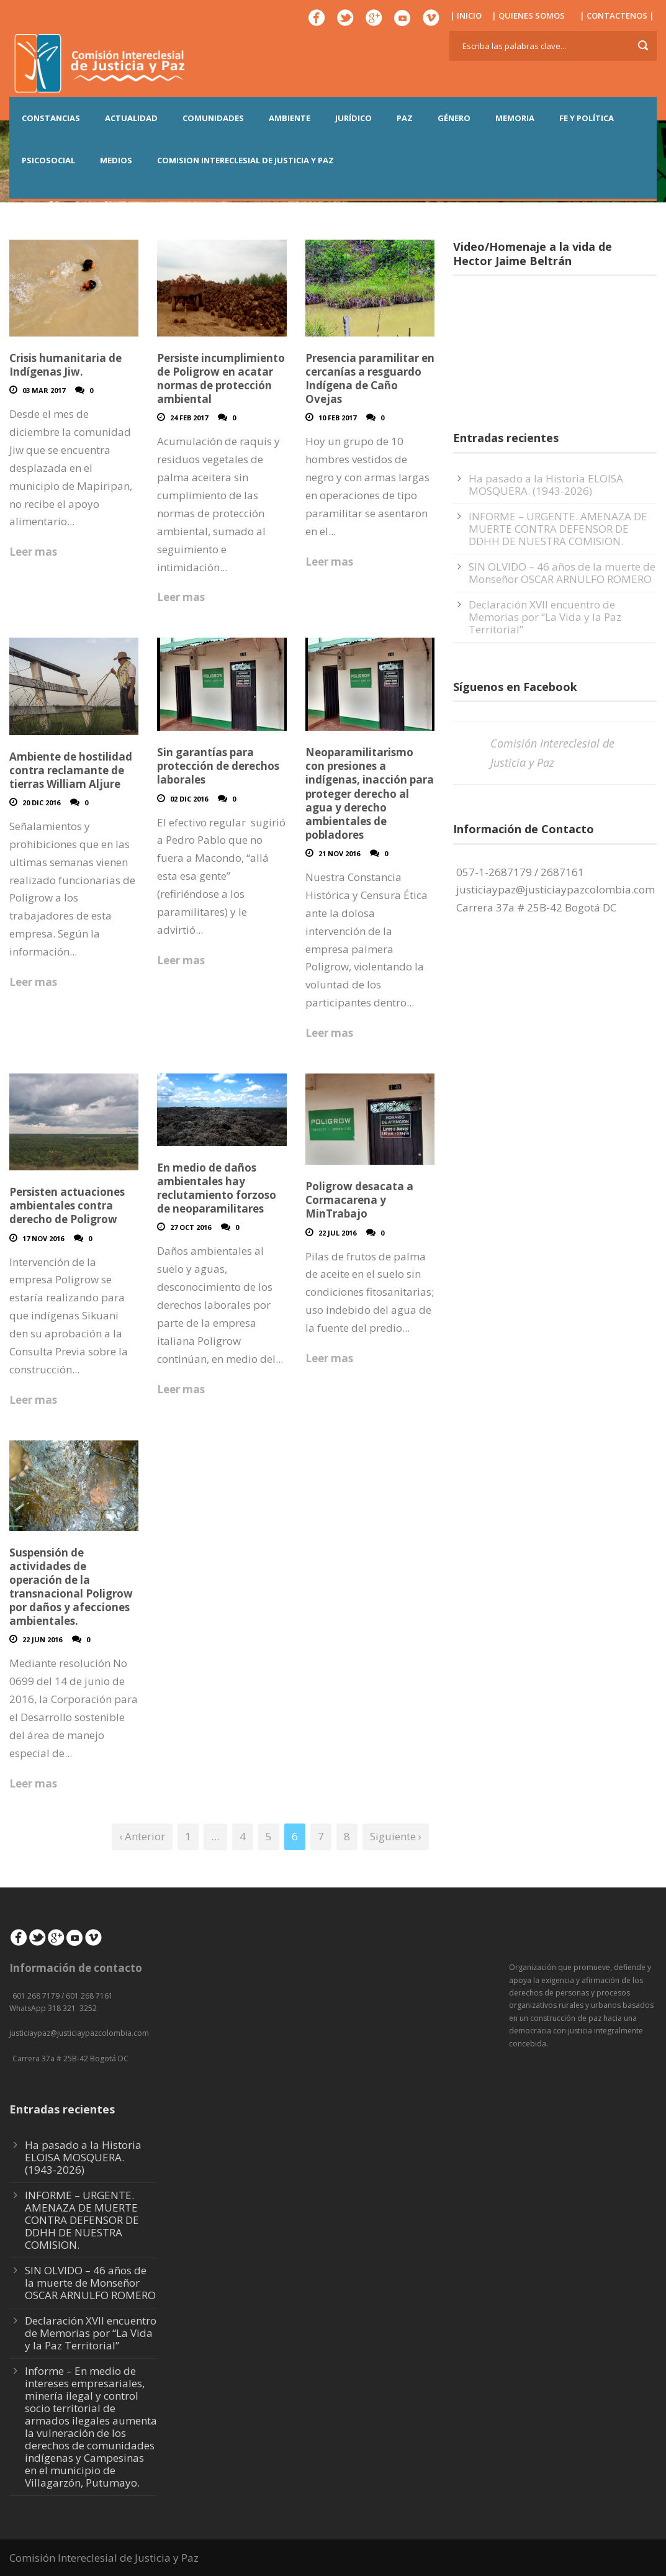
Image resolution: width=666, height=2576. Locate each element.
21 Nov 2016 (339, 853)
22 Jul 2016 (337, 1232)
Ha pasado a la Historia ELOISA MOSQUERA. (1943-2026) (546, 484)
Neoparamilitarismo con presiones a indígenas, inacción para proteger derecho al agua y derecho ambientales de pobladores (369, 793)
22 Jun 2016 (42, 1639)
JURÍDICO (353, 118)
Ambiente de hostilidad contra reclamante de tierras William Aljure (70, 770)
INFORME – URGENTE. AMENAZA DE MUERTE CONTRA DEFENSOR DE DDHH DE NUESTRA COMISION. (558, 528)
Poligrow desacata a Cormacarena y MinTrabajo (359, 1200)
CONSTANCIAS (51, 118)
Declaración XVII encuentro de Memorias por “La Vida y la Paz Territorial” (545, 616)
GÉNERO (454, 118)
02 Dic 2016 (189, 798)
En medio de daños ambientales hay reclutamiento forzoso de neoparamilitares (216, 1188)
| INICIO (466, 15)
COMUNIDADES (213, 118)
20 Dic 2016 (41, 802)
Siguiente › (395, 1836)
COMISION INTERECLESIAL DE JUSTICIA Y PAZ (245, 160)
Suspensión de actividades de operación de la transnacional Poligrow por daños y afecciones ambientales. (71, 1586)
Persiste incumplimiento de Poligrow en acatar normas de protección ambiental (221, 378)
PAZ (405, 118)
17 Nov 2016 (43, 1238)
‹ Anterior (142, 1836)
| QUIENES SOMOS (528, 15)
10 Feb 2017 (337, 417)
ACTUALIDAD (131, 118)
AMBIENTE (289, 118)
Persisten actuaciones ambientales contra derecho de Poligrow (67, 1205)
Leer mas (33, 552)
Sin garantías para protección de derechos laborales (218, 766)
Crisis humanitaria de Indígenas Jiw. (65, 365)
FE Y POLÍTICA (586, 118)
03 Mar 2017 (43, 390)
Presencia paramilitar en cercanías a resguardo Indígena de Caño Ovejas (369, 378)
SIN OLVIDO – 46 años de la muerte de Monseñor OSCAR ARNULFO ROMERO (562, 572)
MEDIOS (116, 160)
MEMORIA (514, 118)
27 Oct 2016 (190, 1227)
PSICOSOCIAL (48, 160)
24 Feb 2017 (189, 417)
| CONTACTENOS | (617, 15)
